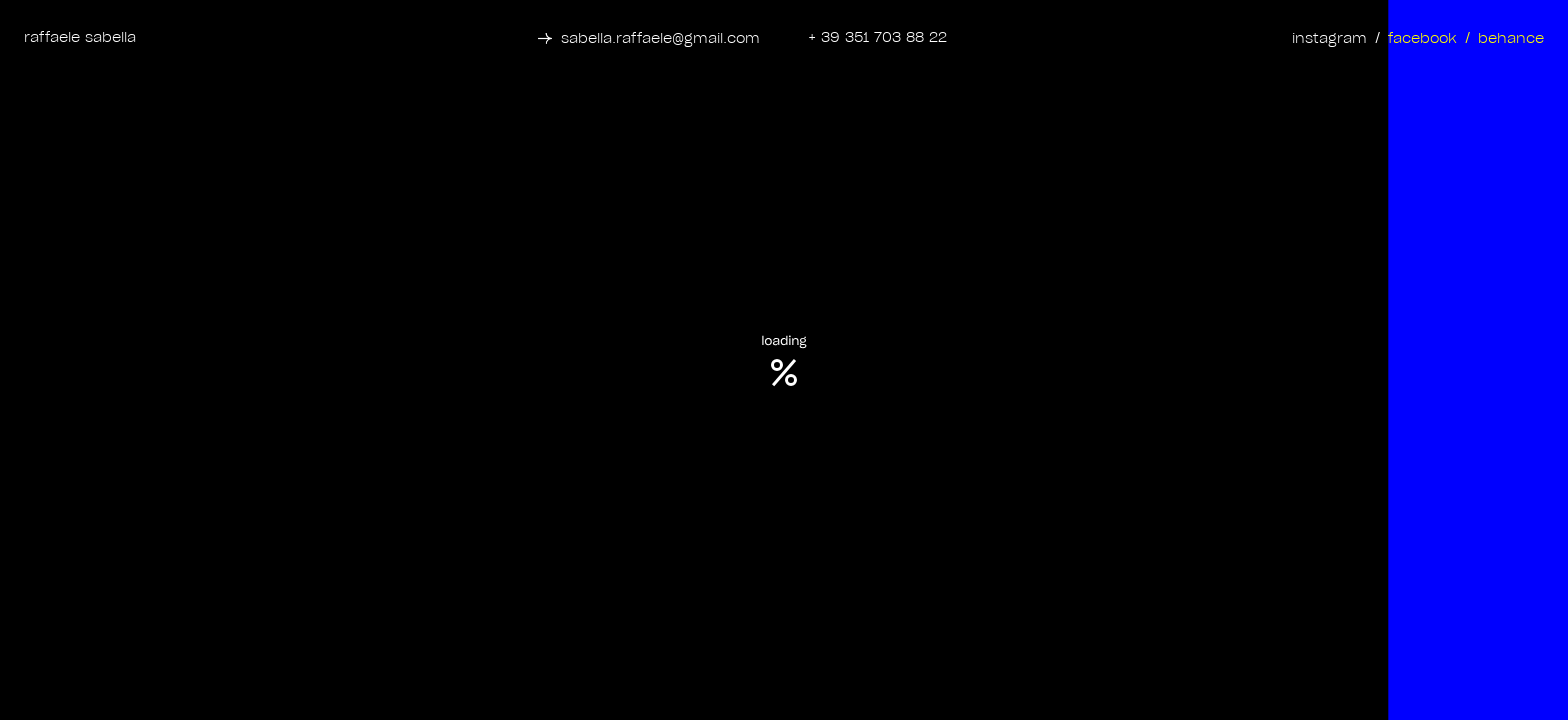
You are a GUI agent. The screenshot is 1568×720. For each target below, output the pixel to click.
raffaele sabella (80, 38)
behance (1511, 39)
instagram (1329, 39)
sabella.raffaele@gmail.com (660, 39)
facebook (1422, 39)
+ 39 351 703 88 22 (877, 38)
